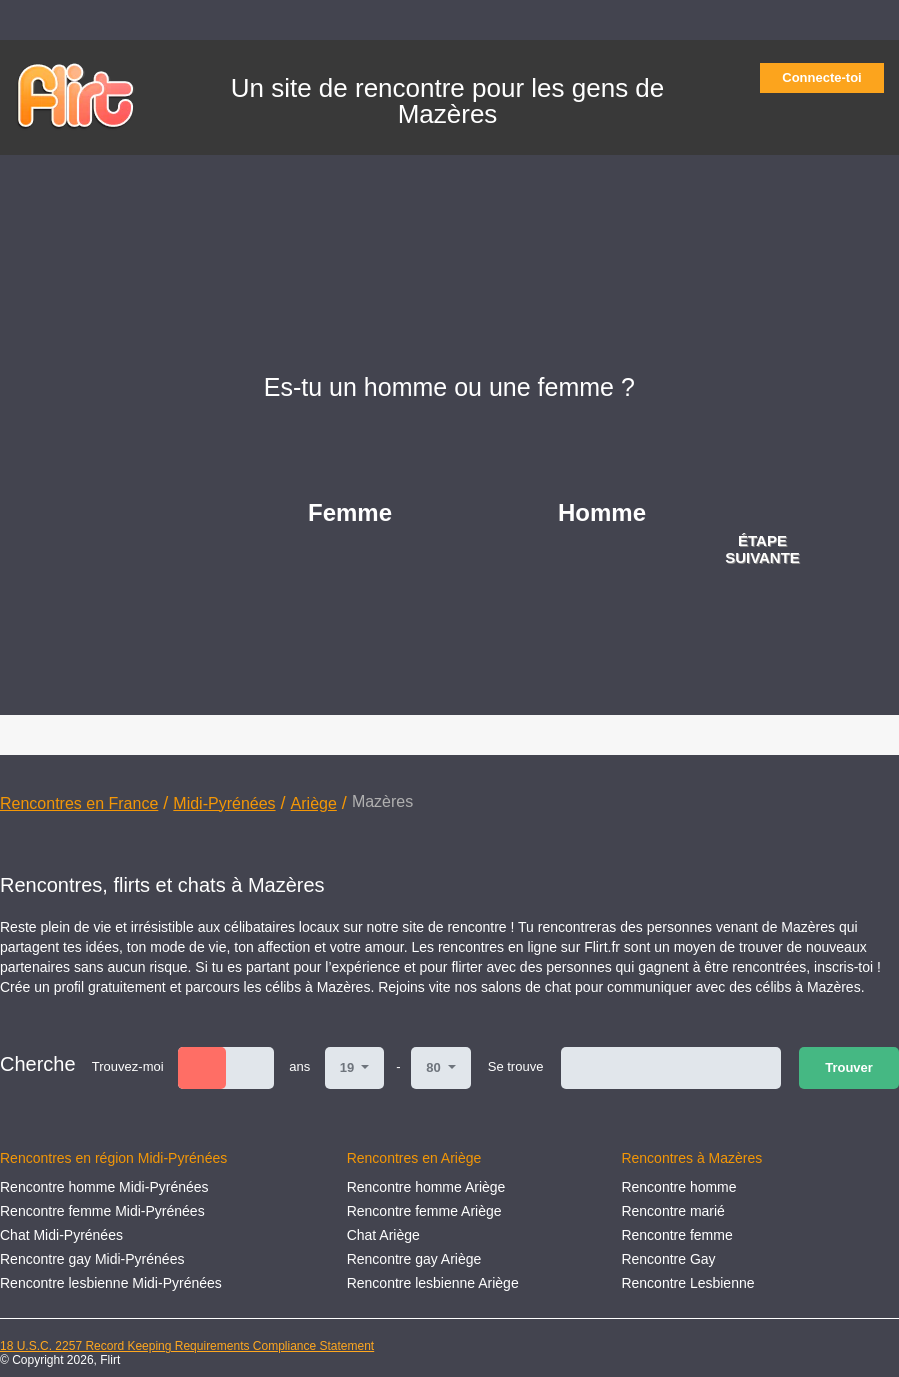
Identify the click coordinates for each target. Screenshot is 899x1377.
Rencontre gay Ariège (414, 1259)
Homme (602, 512)
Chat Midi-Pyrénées (61, 1235)
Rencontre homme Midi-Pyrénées (104, 1187)
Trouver (849, 1067)
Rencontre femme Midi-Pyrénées (102, 1211)
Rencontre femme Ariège (424, 1211)
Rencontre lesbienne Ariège (433, 1283)
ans (299, 1066)
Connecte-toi (828, 77)
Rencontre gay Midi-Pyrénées (92, 1259)
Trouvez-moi (128, 1066)
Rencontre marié (673, 1211)
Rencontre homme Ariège (426, 1187)
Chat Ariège (383, 1235)
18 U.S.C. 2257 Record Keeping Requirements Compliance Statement (187, 1346)
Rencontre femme (676, 1235)
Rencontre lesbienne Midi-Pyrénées (111, 1283)
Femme (350, 512)
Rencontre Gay (668, 1259)
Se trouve (516, 1066)
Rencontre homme (678, 1187)
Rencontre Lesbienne (687, 1283)
